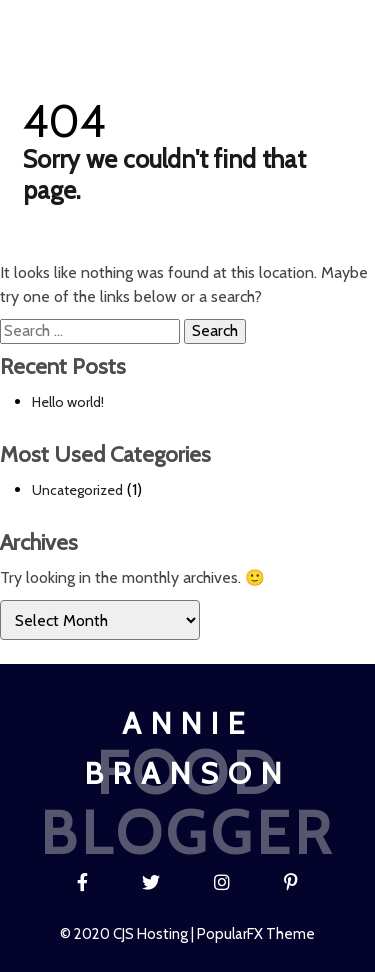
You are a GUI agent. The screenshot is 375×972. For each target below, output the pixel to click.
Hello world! (68, 402)
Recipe (170, 25)
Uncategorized (77, 490)
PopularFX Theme (256, 934)
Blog (109, 25)
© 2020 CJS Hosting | (128, 934)
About (237, 25)
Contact (314, 25)
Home (49, 25)
